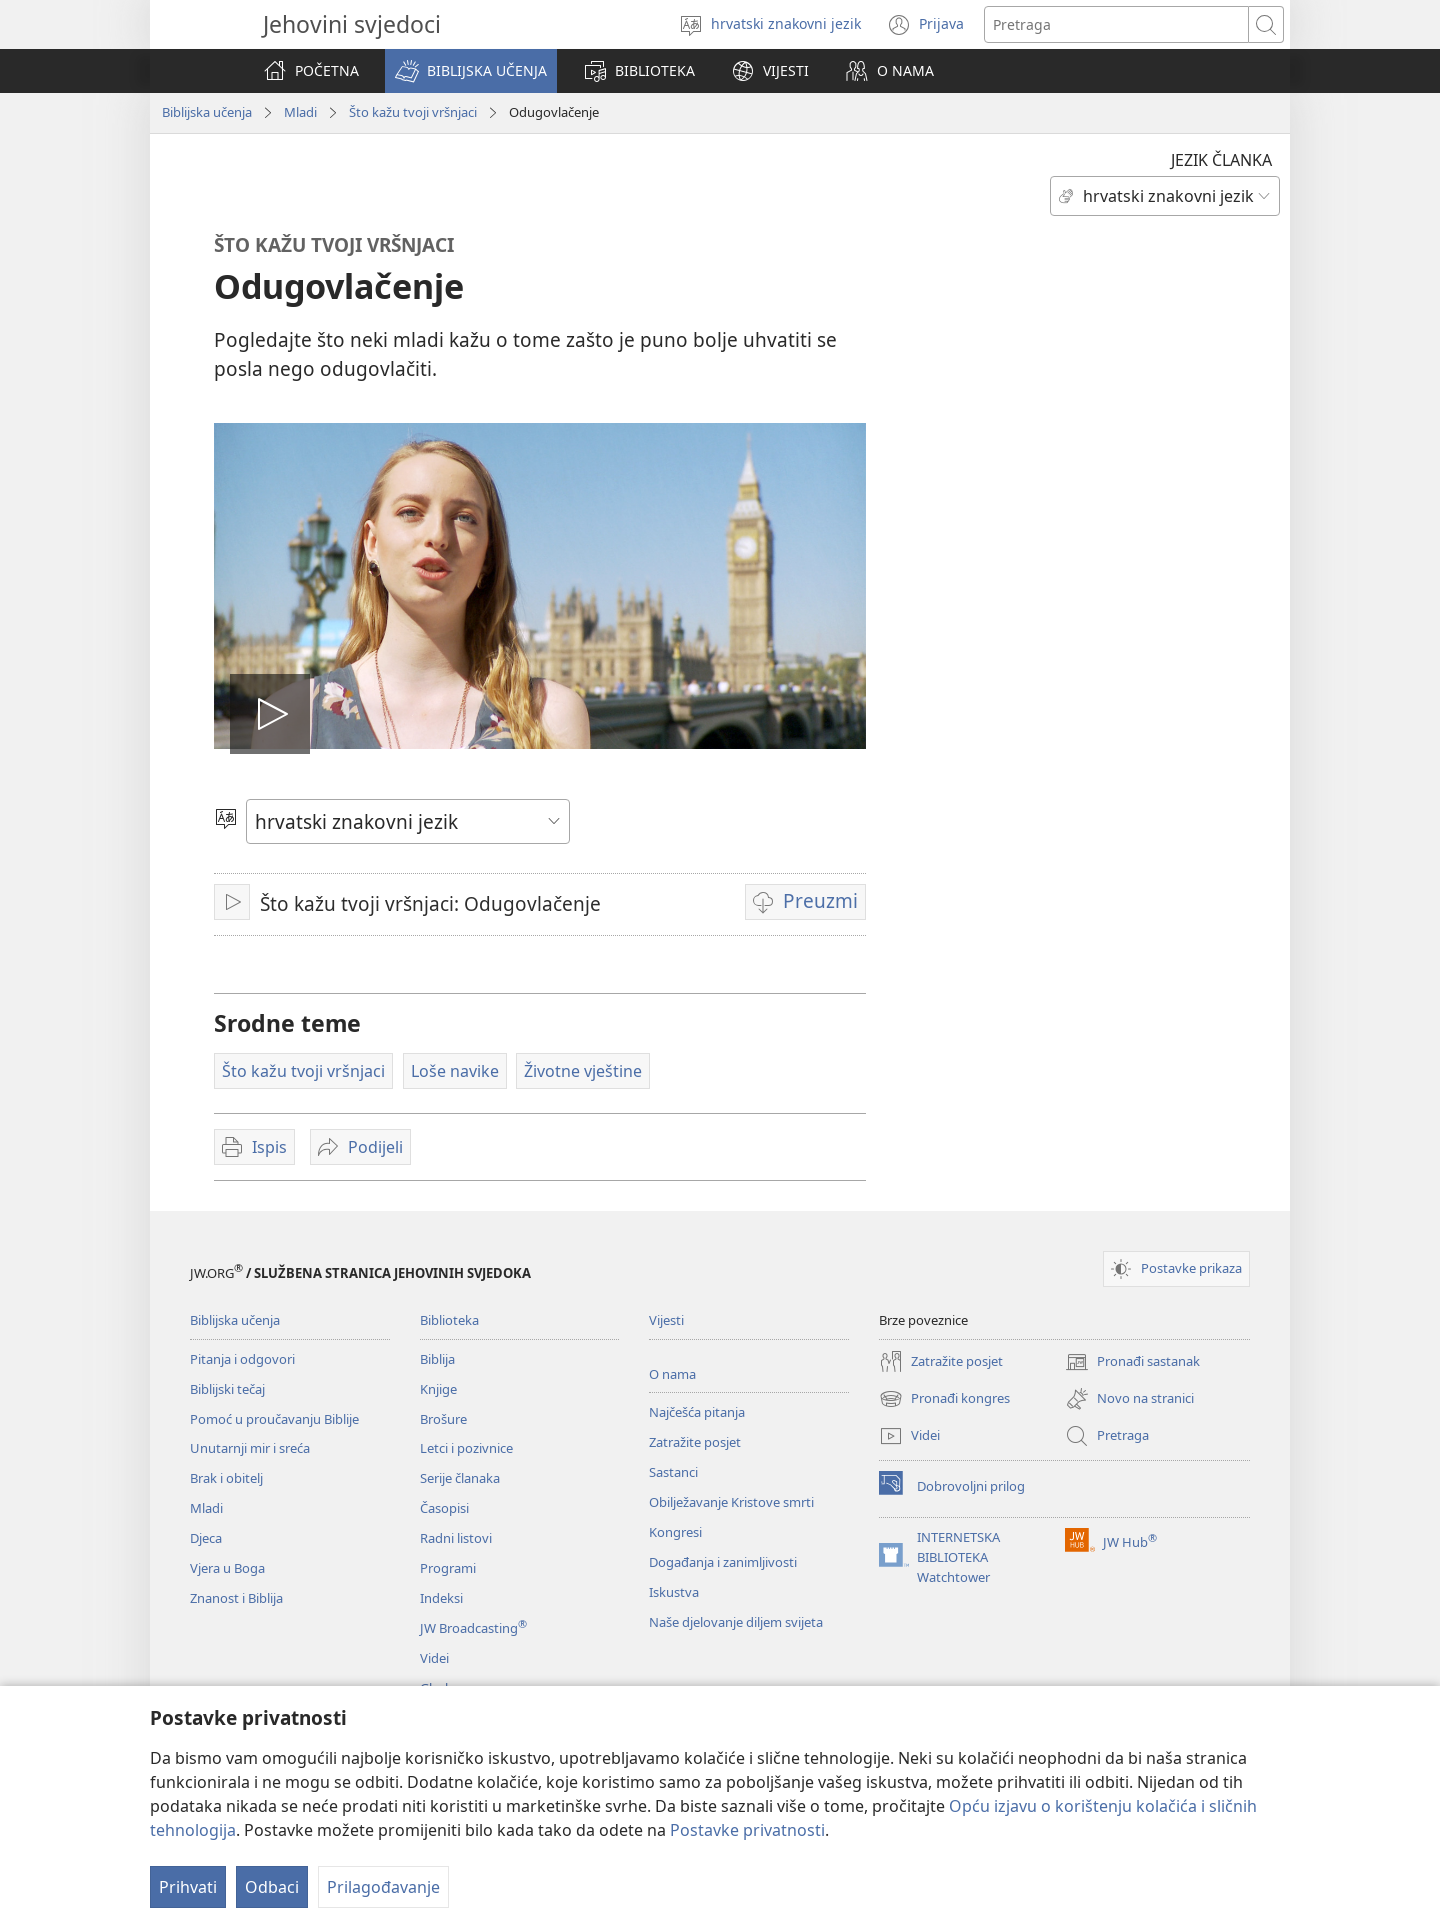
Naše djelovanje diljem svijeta (736, 1622)
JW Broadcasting (473, 1628)
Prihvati (188, 1887)
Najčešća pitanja (697, 1412)
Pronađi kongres (944, 1399)
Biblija (437, 1359)
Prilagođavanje (383, 1887)
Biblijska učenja (207, 112)
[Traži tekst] (1116, 24)
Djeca (206, 1538)
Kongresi (675, 1532)
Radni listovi (456, 1538)
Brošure (443, 1419)
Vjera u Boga (227, 1568)
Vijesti (666, 1320)
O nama (672, 1374)
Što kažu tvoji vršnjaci (413, 112)
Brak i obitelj (226, 1478)
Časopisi (444, 1508)
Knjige (438, 1389)
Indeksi (441, 1598)
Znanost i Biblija (236, 1598)
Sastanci (673, 1472)
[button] (471, 71)
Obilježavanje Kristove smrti (731, 1502)
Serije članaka (460, 1478)
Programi (448, 1568)
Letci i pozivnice (466, 1448)
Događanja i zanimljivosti (723, 1562)
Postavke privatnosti (747, 1830)
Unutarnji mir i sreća (250, 1448)
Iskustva (674, 1592)
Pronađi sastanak (1132, 1362)
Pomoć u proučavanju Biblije (274, 1419)
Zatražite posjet (695, 1442)
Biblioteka (449, 1320)
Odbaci (272, 1887)
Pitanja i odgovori (242, 1359)
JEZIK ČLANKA (1221, 160)
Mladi (300, 112)
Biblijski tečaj (227, 1389)
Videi (434, 1658)
